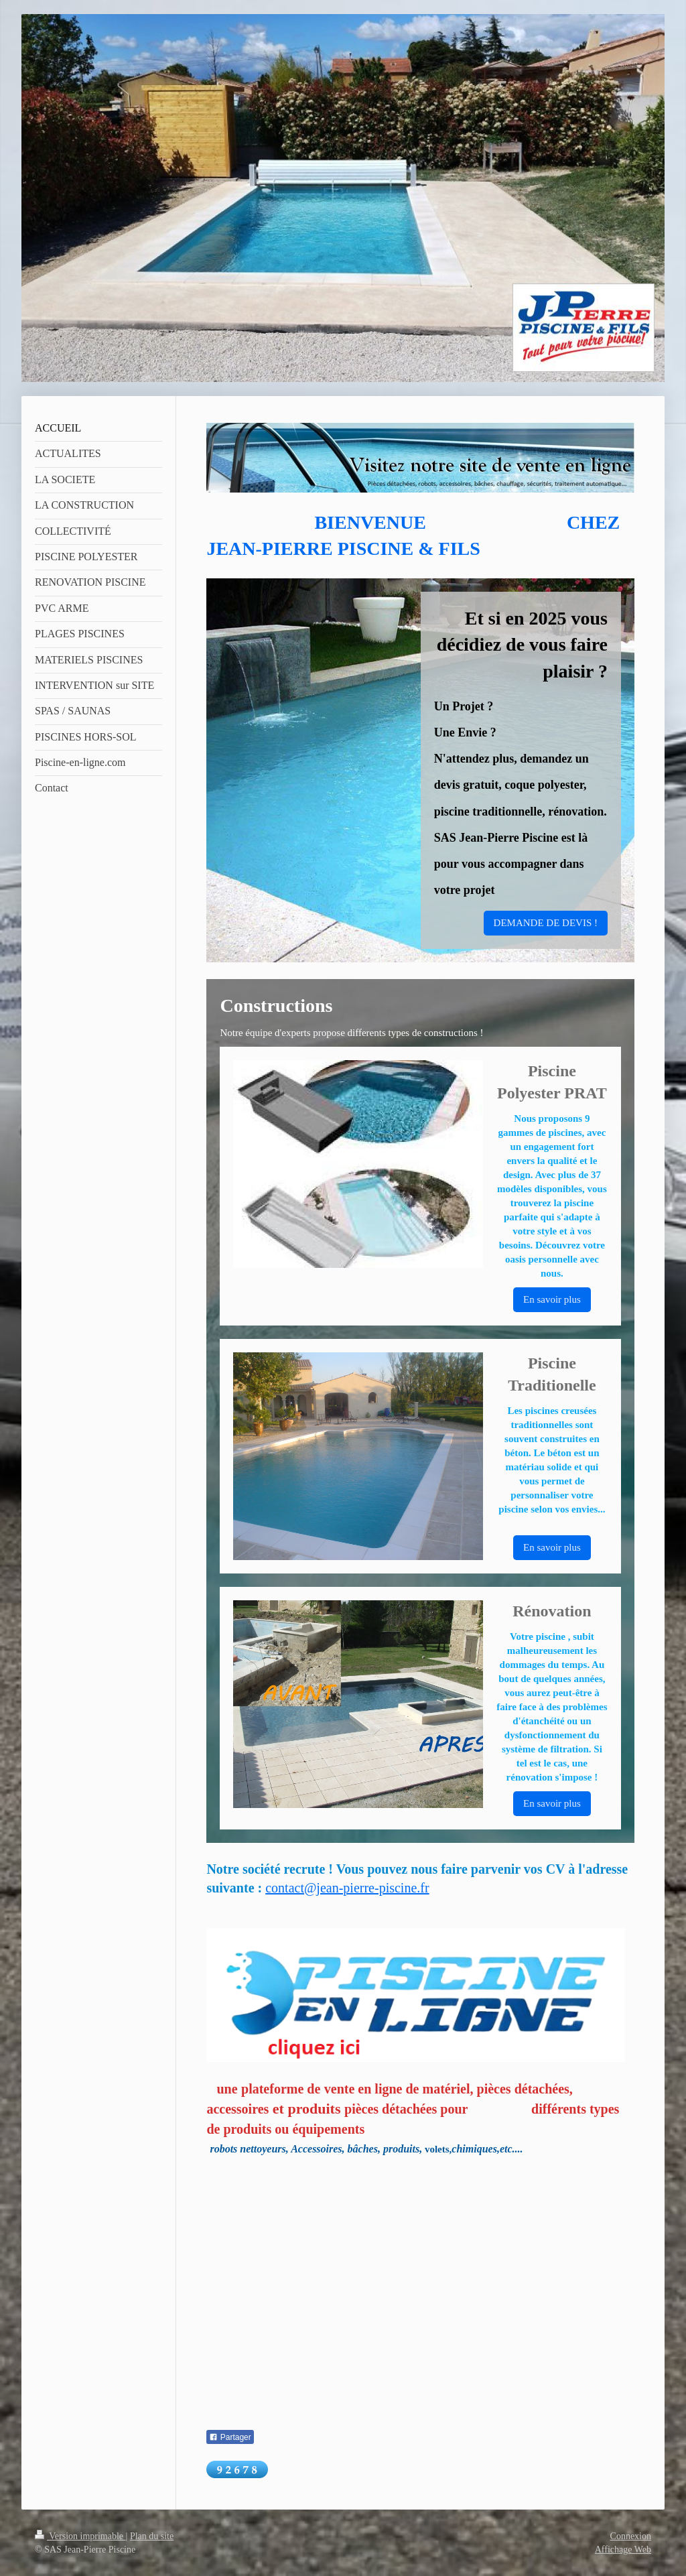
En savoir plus (552, 1299)
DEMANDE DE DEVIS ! (546, 922)
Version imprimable (80, 2536)
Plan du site (152, 2536)
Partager (230, 2437)
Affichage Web (623, 2550)
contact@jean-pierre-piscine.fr (347, 1887)
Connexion (630, 2536)
